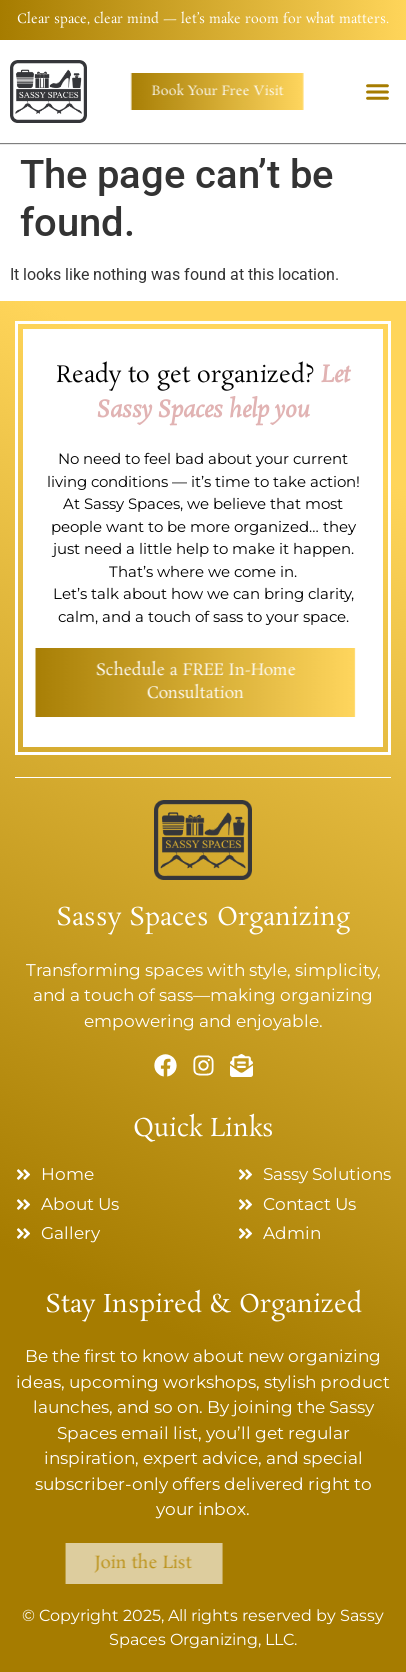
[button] (378, 91)
